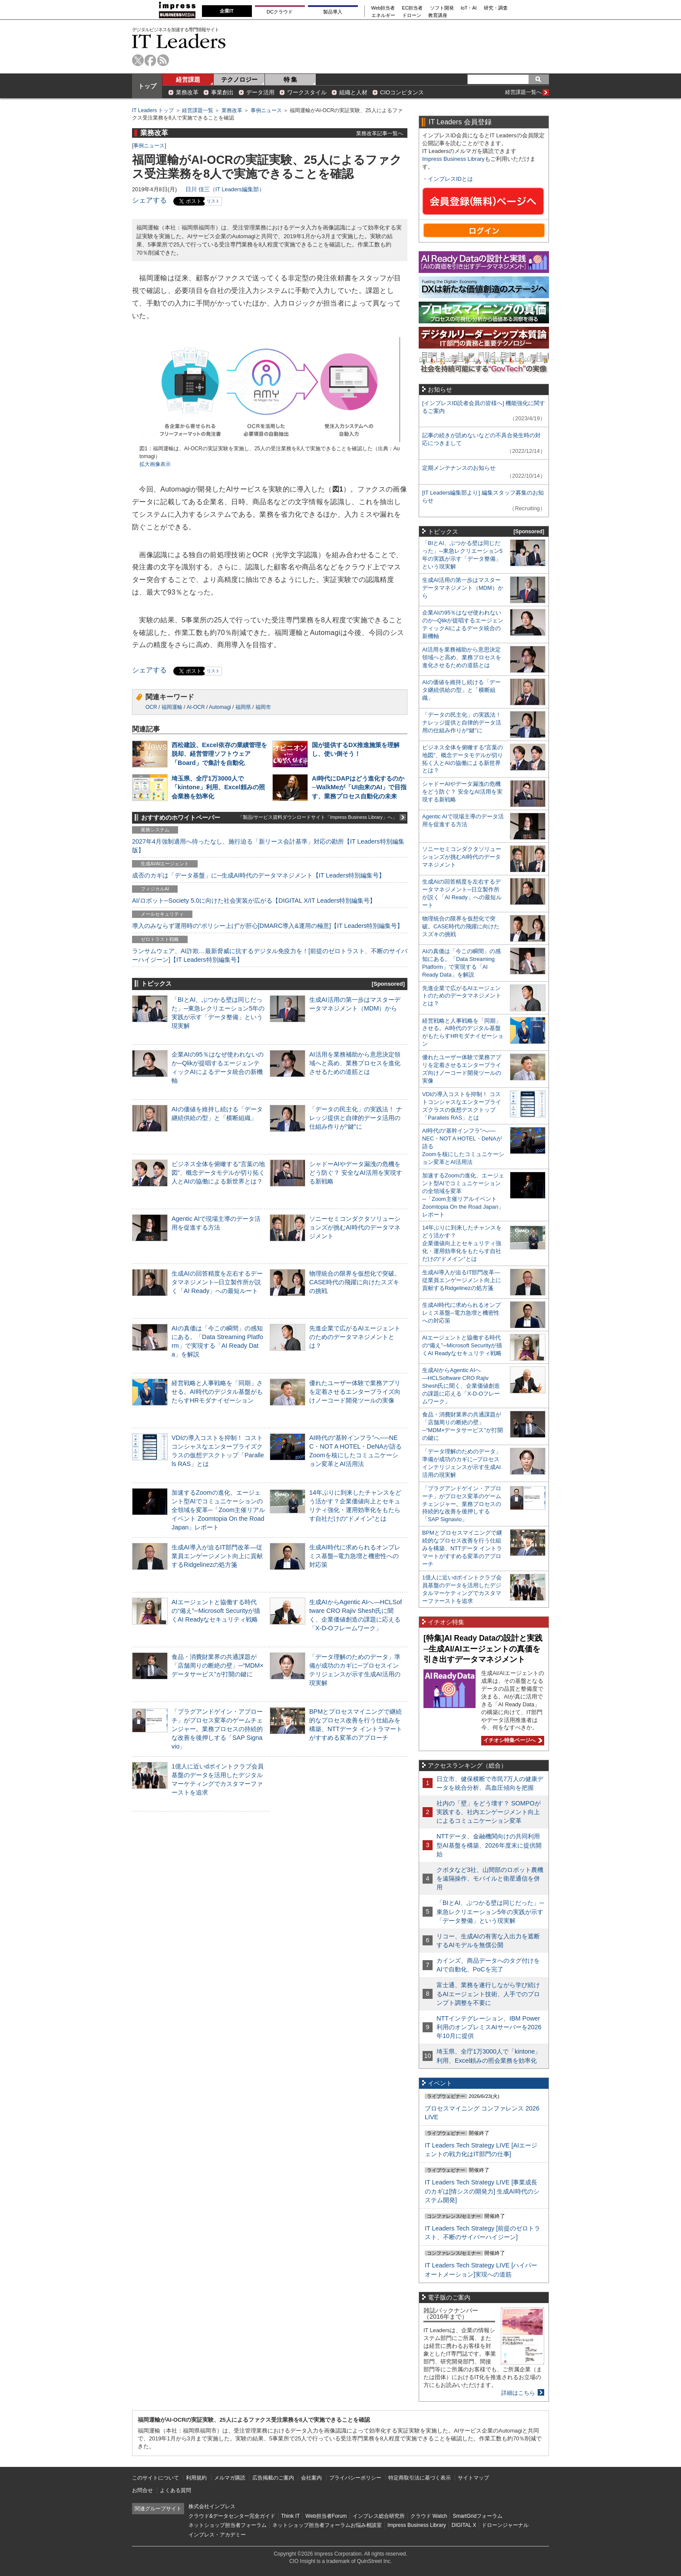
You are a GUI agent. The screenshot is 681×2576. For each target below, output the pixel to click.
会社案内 (311, 2478)
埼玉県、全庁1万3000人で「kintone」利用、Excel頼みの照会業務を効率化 (218, 787)
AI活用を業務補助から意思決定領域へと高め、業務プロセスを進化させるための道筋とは (354, 1063)
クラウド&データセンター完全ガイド (231, 2516)
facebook (150, 60)
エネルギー (383, 15)
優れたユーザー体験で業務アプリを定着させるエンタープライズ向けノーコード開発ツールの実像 (354, 1391)
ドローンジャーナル (505, 2525)
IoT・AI (469, 8)
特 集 (291, 79)
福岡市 (263, 707)
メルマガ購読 (229, 2478)
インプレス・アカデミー (217, 2535)
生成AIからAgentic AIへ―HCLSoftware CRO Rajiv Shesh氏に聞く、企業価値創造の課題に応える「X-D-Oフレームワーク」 (461, 1386)
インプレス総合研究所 (379, 2516)
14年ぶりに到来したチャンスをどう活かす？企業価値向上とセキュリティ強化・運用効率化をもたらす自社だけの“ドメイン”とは (462, 1243)
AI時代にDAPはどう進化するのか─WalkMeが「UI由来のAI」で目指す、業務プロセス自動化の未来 (359, 787)
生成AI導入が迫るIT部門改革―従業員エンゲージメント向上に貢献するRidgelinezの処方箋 (217, 1556)
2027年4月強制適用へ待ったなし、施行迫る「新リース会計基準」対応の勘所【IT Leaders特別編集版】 (268, 846)
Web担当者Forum (326, 2516)
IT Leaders (179, 41)
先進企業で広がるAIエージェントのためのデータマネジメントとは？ (354, 1337)
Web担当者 (383, 8)
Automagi (220, 707)
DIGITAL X (464, 2525)
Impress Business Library (453, 159)
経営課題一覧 (197, 110)
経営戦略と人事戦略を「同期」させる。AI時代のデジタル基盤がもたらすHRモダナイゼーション (217, 1391)
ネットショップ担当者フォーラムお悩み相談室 (327, 2525)
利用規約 (196, 2478)
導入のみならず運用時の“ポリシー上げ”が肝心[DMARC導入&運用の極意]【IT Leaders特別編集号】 (267, 925)
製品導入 (332, 11)
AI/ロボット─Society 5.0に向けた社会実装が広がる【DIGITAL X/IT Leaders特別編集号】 (254, 900)
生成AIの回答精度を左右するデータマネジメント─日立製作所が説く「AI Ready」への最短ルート (217, 1282)
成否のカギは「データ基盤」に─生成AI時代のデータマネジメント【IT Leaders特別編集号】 (258, 875)
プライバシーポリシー (355, 2478)
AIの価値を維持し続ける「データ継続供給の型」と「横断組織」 (461, 690)
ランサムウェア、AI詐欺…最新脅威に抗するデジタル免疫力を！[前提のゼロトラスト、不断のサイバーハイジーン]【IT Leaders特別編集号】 (269, 955)
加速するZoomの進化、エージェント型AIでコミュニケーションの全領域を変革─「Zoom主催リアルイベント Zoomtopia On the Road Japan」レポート (218, 1510)
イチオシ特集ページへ (511, 1740)
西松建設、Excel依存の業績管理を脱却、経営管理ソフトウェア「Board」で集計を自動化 (219, 753)
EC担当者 (412, 8)
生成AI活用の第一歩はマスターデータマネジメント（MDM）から (462, 588)
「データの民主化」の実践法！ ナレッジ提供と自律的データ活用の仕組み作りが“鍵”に (355, 1118)
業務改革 (187, 92)
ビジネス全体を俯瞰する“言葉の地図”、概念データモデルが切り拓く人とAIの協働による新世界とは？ (218, 1172)
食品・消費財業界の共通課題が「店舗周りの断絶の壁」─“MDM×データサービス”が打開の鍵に (218, 1665)
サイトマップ (473, 2478)
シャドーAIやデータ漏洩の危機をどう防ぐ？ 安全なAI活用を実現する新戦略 (355, 1172)
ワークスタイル (307, 92)
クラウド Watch (428, 2516)
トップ (147, 86)
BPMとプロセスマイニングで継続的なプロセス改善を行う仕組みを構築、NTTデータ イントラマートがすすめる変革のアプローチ (462, 1548)
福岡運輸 (172, 707)
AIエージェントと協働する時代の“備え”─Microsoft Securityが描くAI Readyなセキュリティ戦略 (216, 1611)
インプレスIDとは (450, 179)
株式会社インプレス (211, 2506)
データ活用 (260, 92)
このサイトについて (155, 2478)
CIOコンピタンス (402, 92)
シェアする (149, 200)
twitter (138, 60)
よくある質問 (175, 2490)
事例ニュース (266, 110)
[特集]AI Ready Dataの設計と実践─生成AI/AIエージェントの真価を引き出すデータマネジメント (482, 1649)
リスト (213, 201)
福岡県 (243, 707)
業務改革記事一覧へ (379, 133)
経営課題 (188, 79)
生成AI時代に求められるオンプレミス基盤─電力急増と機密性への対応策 (354, 1556)
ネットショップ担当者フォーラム (227, 2525)
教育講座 (437, 15)
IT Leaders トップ (153, 110)
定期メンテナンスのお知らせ (459, 468)
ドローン (411, 15)
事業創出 (222, 92)
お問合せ (142, 2490)
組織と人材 (353, 92)
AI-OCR (196, 707)
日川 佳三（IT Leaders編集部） (224, 189)
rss (163, 60)
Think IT (290, 2516)
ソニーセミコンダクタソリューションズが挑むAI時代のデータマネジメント (354, 1227)
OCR (151, 707)
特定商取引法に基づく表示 (419, 2478)
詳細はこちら (518, 2393)
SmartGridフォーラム (477, 2516)
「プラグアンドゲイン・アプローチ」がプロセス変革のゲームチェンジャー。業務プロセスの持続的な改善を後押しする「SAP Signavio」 (217, 1729)
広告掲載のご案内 (273, 2478)
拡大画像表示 (155, 464)
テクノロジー (239, 79)
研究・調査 (496, 8)
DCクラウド (280, 11)
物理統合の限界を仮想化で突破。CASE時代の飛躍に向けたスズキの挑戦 (354, 1282)
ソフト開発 (442, 8)
